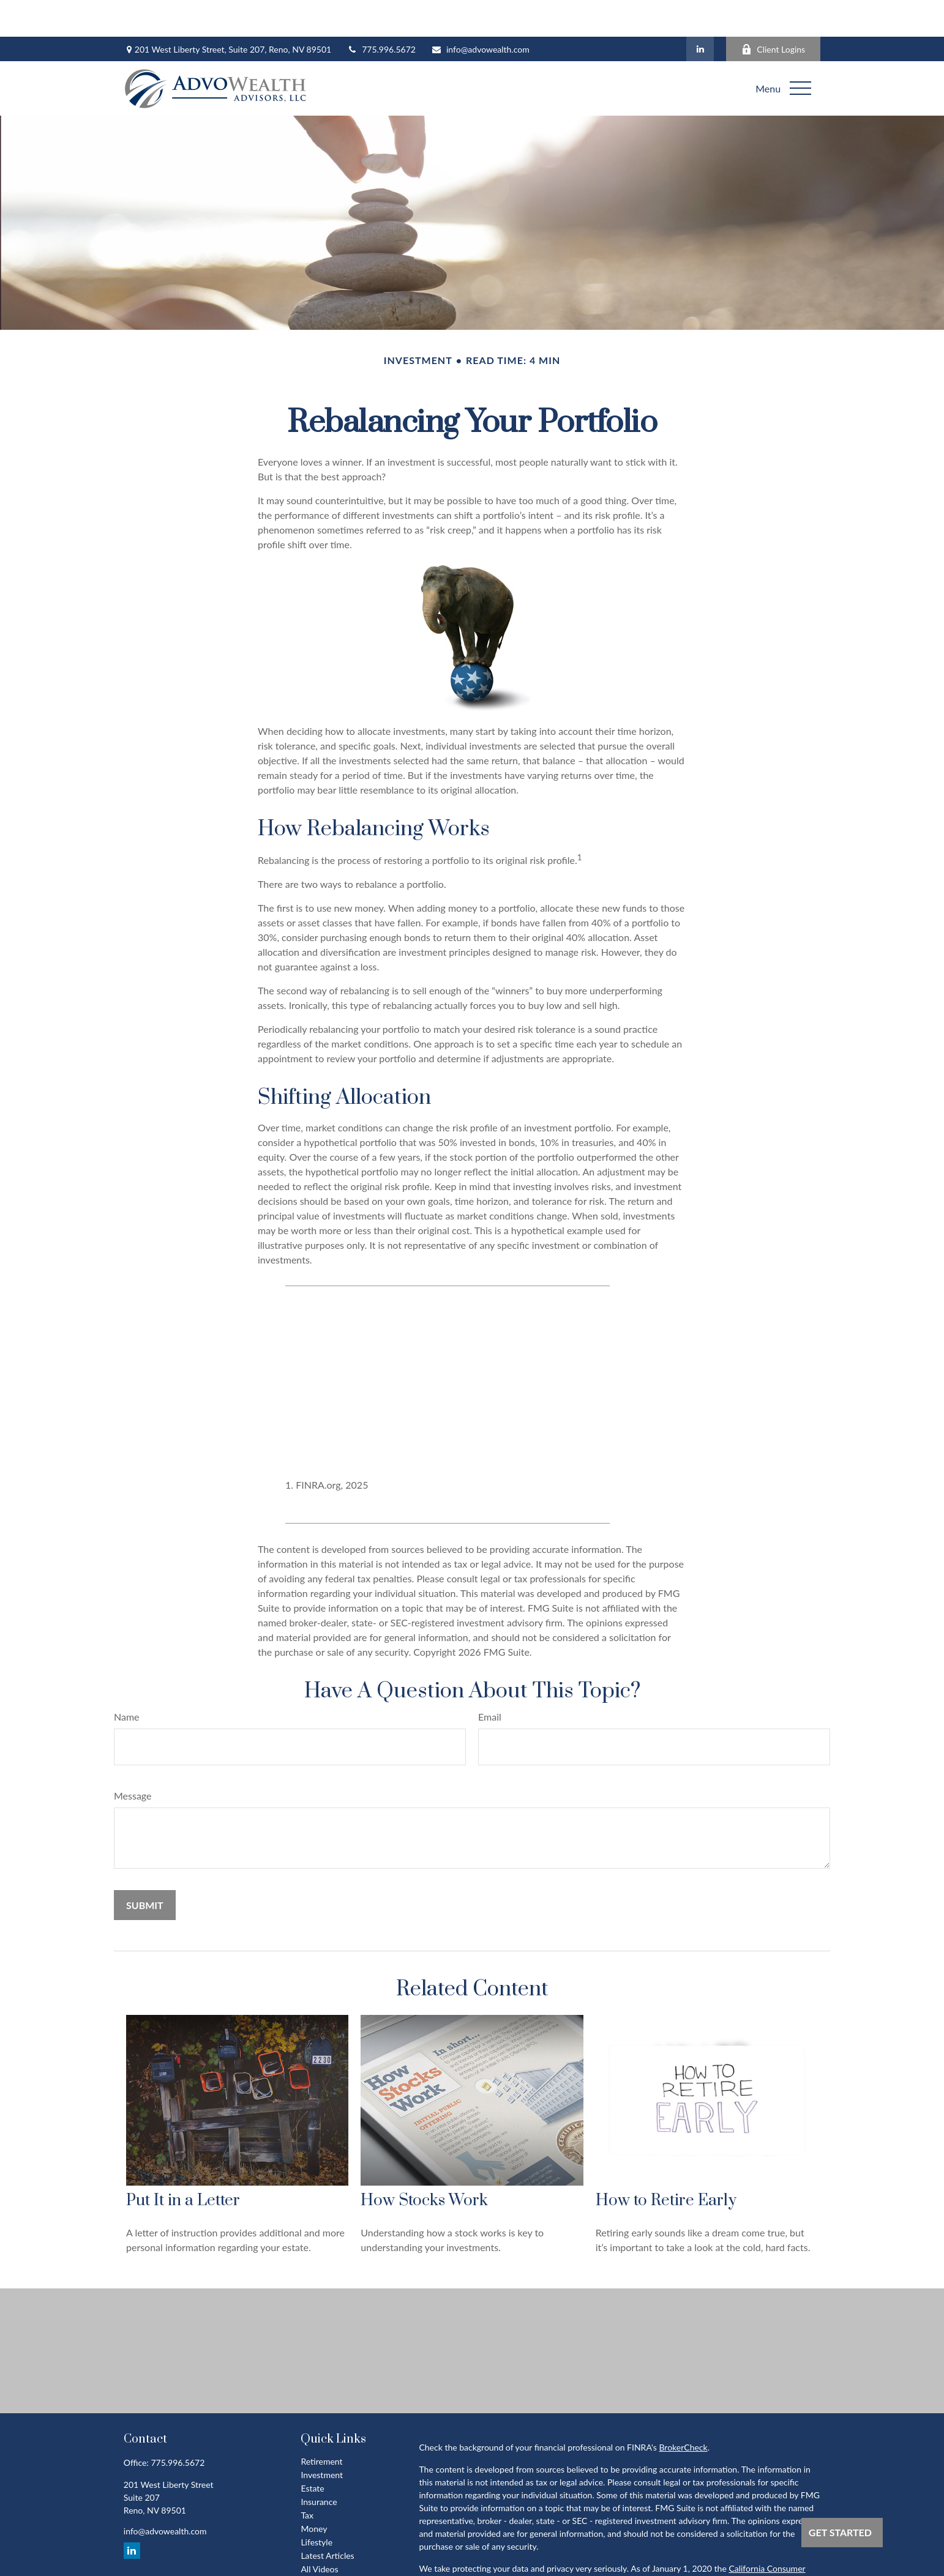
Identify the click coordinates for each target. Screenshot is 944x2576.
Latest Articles (327, 2519)
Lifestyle (316, 2505)
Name (127, 1680)
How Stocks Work (424, 2164)
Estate (312, 2451)
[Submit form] (145, 1868)
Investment (322, 2438)
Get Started (840, 2532)
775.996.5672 (381, 12)
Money (314, 2492)
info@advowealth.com (480, 12)
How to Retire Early (666, 2164)
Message (133, 1759)
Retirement (321, 2424)
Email (489, 1680)
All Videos (319, 2532)
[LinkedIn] (700, 12)
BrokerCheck (683, 2410)
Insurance (319, 2465)
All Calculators (327, 2546)
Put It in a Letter (183, 2164)
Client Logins (773, 12)
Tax (307, 2478)
